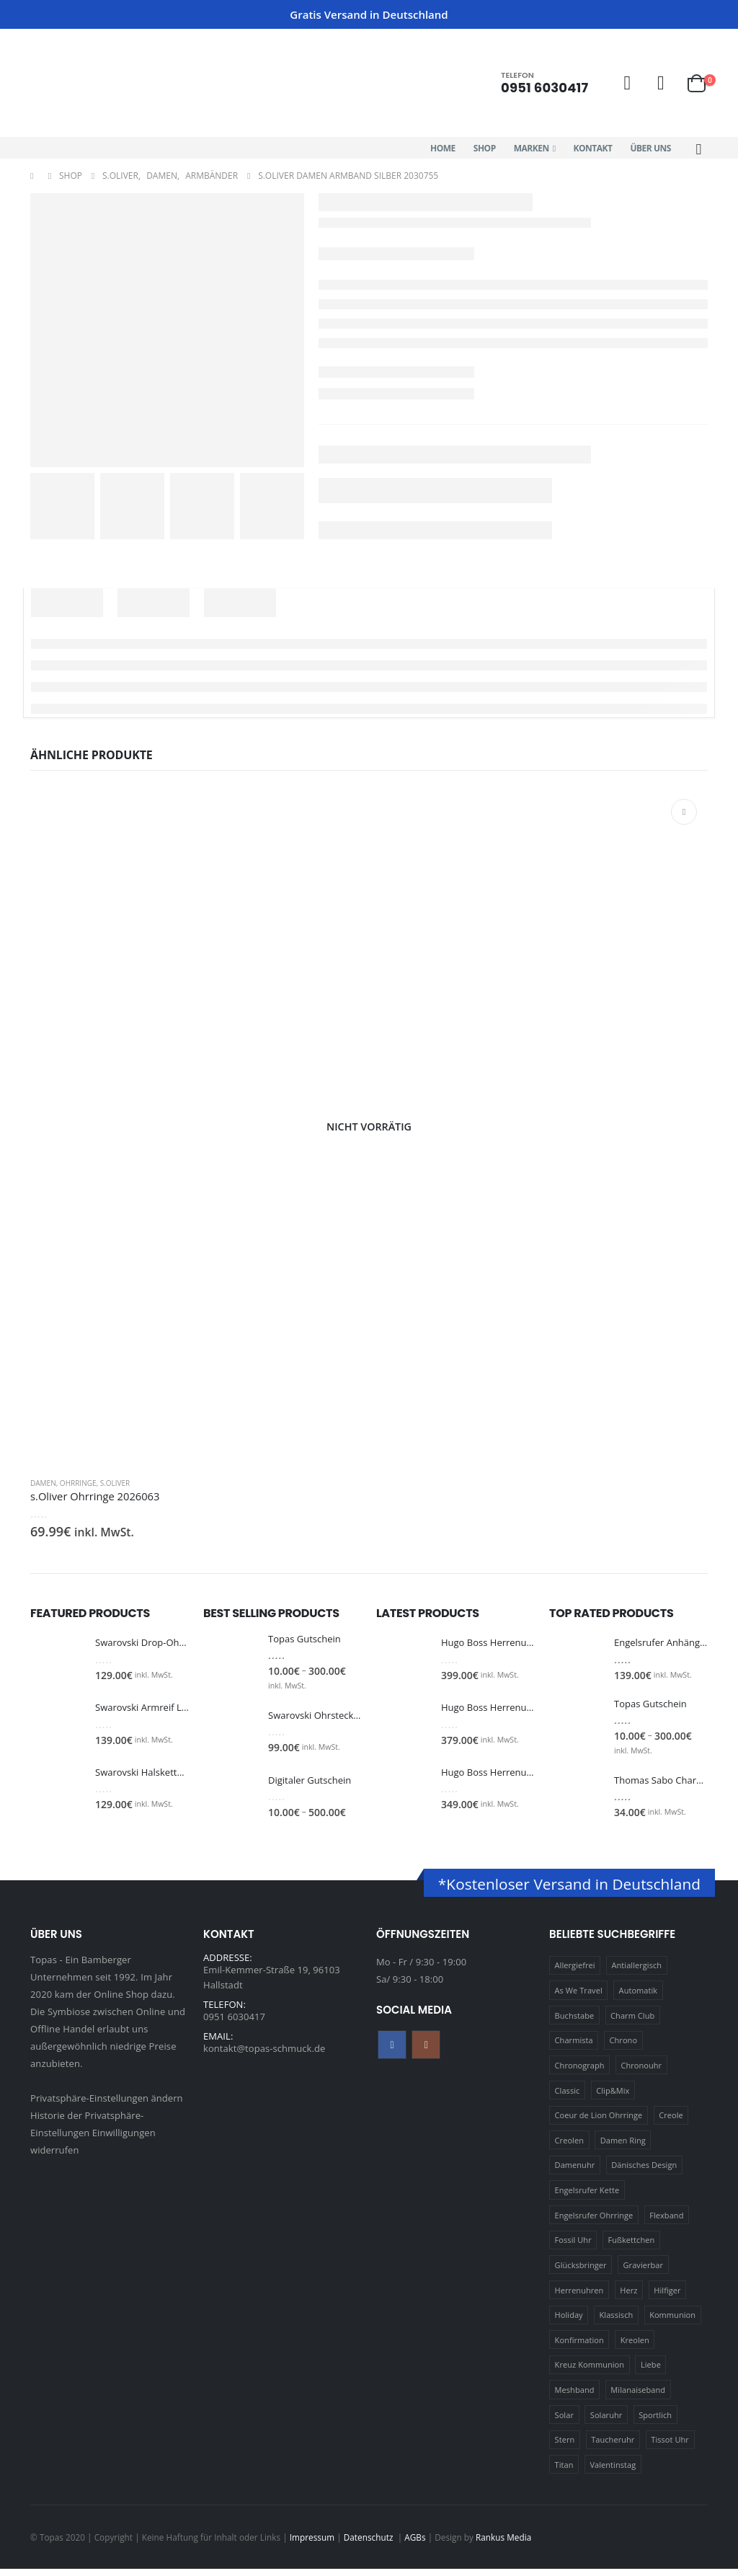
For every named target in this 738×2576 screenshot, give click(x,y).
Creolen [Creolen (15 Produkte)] (569, 2147)
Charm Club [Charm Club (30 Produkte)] (632, 2022)
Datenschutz (370, 2544)
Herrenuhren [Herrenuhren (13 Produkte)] (579, 2297)
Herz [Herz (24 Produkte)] (628, 2297)
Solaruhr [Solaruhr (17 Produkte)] (606, 2422)
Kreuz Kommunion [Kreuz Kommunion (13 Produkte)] (590, 2372)
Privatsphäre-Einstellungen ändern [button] (106, 2105)
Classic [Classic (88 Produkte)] (567, 2097)
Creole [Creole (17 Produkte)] (671, 2122)
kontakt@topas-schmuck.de (264, 2063)
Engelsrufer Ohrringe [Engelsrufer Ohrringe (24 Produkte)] (594, 2222)
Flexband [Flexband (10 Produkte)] (666, 2222)
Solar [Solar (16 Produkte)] (564, 2422)
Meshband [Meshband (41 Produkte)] (575, 2397)
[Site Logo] (91, 83)
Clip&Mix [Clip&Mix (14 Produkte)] (612, 2097)
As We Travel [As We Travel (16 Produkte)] (579, 1998)
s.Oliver (115, 1483)
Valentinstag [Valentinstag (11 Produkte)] (613, 2472)
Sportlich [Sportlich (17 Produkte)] (655, 2422)
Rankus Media (503, 2544)
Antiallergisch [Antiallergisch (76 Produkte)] (637, 1973)
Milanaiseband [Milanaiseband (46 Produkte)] (637, 2397)
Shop (485, 148)
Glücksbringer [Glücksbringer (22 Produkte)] (581, 2272)
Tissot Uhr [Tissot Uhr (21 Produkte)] (670, 2447)
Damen (43, 1483)
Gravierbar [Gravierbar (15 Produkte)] (643, 2272)
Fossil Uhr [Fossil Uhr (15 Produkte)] (573, 2247)
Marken (531, 148)
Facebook (392, 2051)
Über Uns (650, 148)
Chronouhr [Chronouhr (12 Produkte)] (641, 2073)
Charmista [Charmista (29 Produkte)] (574, 2047)
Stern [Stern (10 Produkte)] (565, 2447)
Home (442, 148)
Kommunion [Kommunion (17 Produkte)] (672, 2322)
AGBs (414, 2544)
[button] (699, 148)
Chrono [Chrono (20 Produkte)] (624, 2047)
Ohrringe (78, 1483)
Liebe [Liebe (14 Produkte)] (651, 2372)
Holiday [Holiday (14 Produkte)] (569, 2322)
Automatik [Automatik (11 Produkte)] (638, 1998)
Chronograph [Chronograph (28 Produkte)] (580, 2073)
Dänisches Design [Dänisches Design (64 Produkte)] (644, 2172)
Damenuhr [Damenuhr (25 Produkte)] (575, 2172)
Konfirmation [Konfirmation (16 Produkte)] (579, 2347)
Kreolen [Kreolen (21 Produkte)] (635, 2347)
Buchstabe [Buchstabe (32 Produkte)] (575, 2022)
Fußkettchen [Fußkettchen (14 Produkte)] (631, 2247)
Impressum (312, 2544)
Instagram (426, 2051)
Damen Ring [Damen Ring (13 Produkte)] (623, 2147)
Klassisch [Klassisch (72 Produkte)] (616, 2322)
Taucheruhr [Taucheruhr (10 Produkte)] (612, 2447)
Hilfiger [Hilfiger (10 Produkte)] (667, 2297)
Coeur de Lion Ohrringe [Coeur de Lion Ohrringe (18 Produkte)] (599, 2122)
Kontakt (593, 148)
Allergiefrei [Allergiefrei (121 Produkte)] (575, 1973)
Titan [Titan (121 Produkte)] (564, 2472)
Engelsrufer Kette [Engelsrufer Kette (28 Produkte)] (587, 2197)
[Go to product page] (369, 1127)
